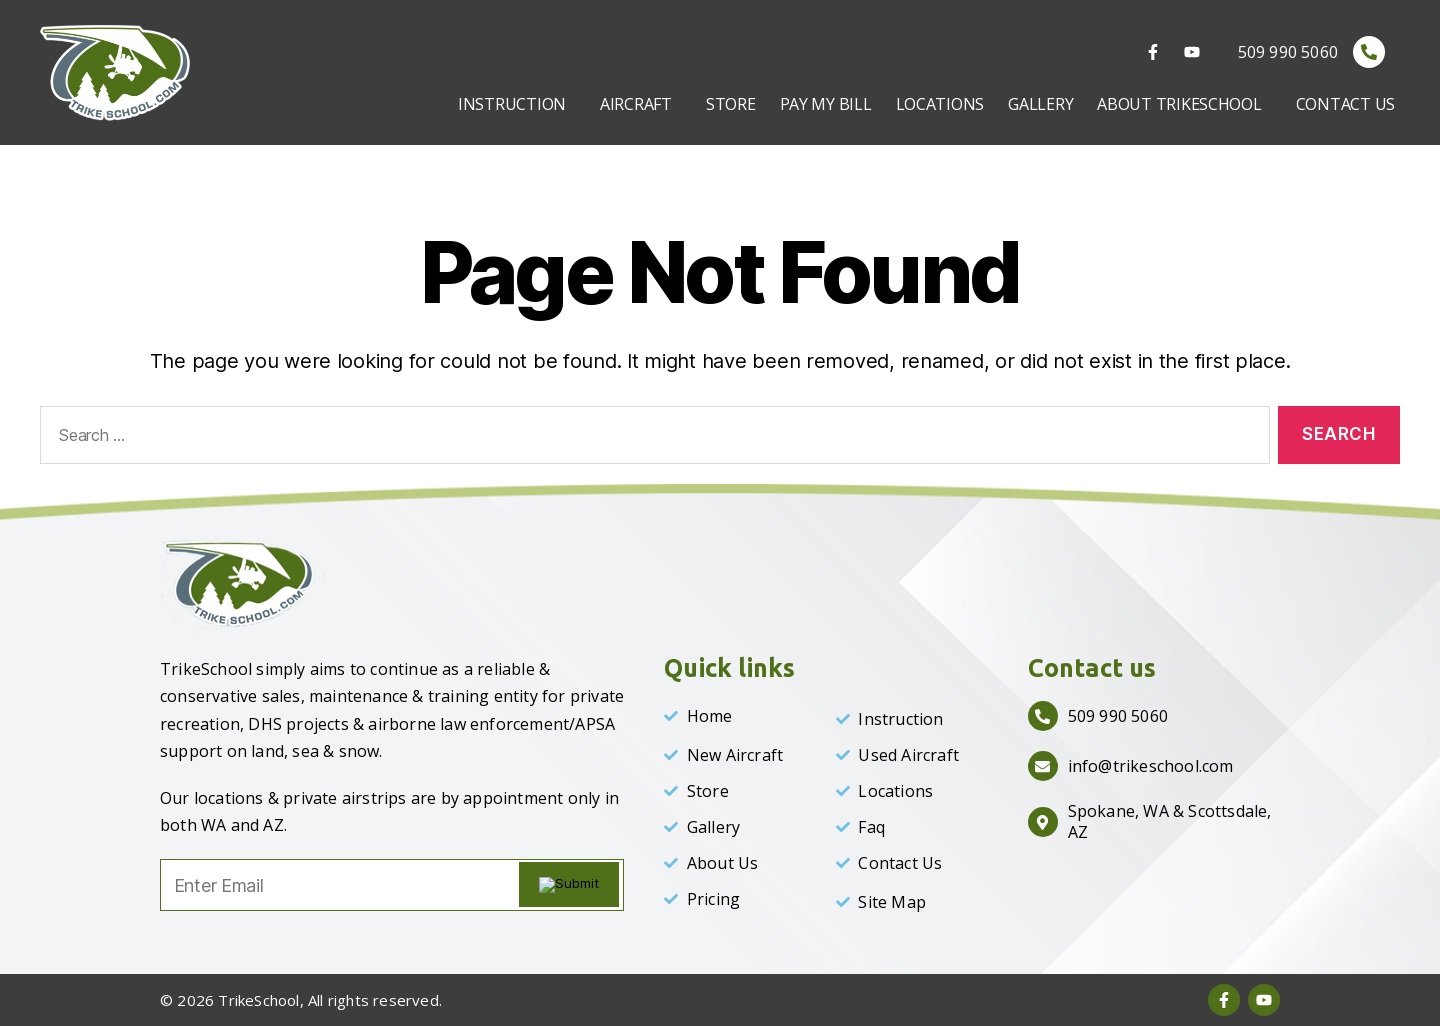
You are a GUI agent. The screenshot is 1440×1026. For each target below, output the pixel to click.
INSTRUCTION (512, 104)
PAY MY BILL (826, 104)
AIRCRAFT (636, 104)
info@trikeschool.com (1151, 766)
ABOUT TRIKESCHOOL (1179, 104)
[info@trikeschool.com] (1043, 766)
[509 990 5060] (1369, 52)
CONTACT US (1345, 104)
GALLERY (1040, 104)
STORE (731, 104)
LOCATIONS (940, 104)
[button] (517, 104)
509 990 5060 (1288, 52)
